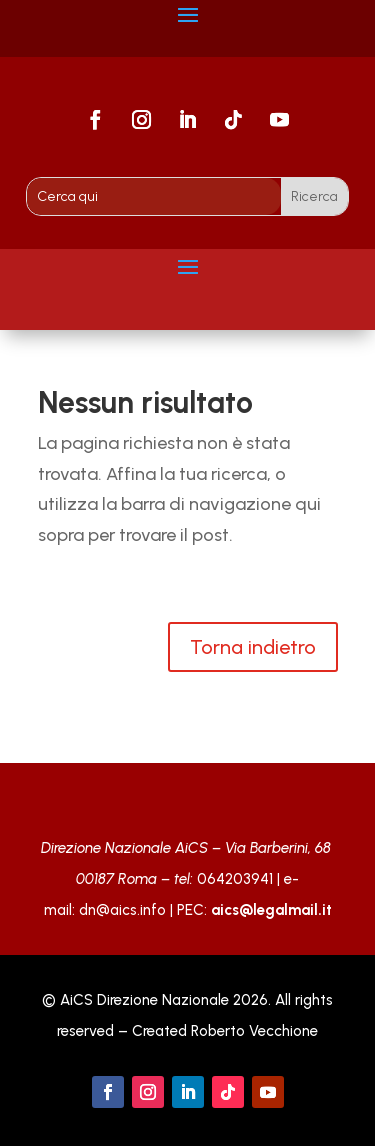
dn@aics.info (122, 910)
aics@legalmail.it (271, 910)
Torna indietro (253, 647)
